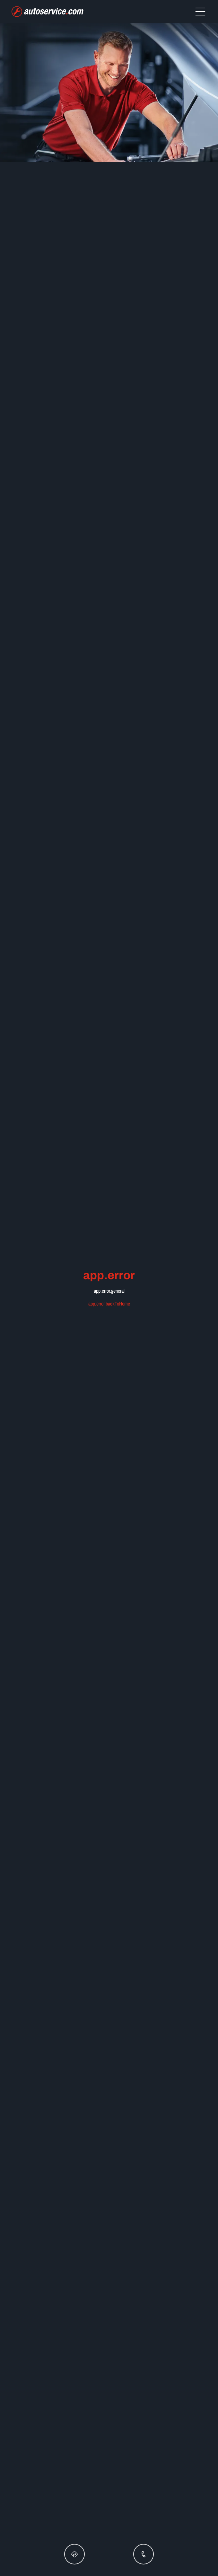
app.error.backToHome (109, 1303)
